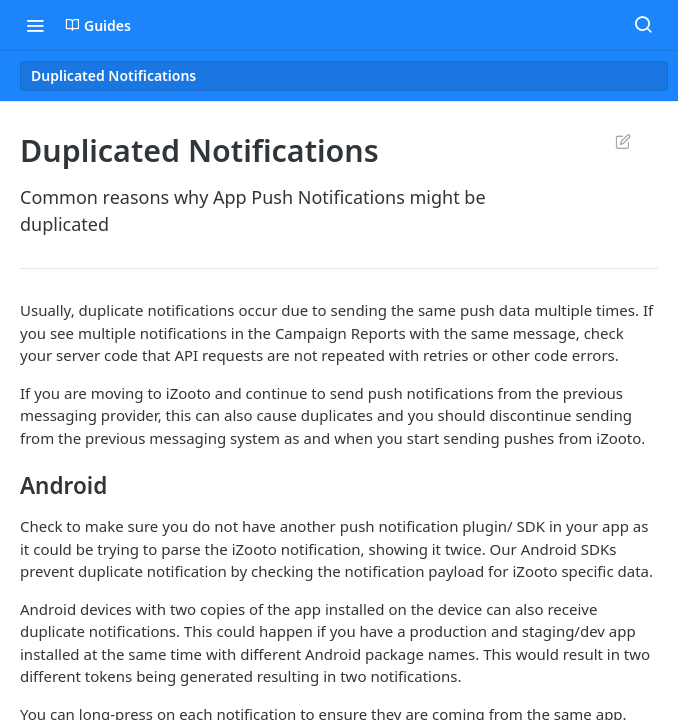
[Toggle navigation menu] (35, 25)
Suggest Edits (622, 141)
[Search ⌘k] (643, 25)
